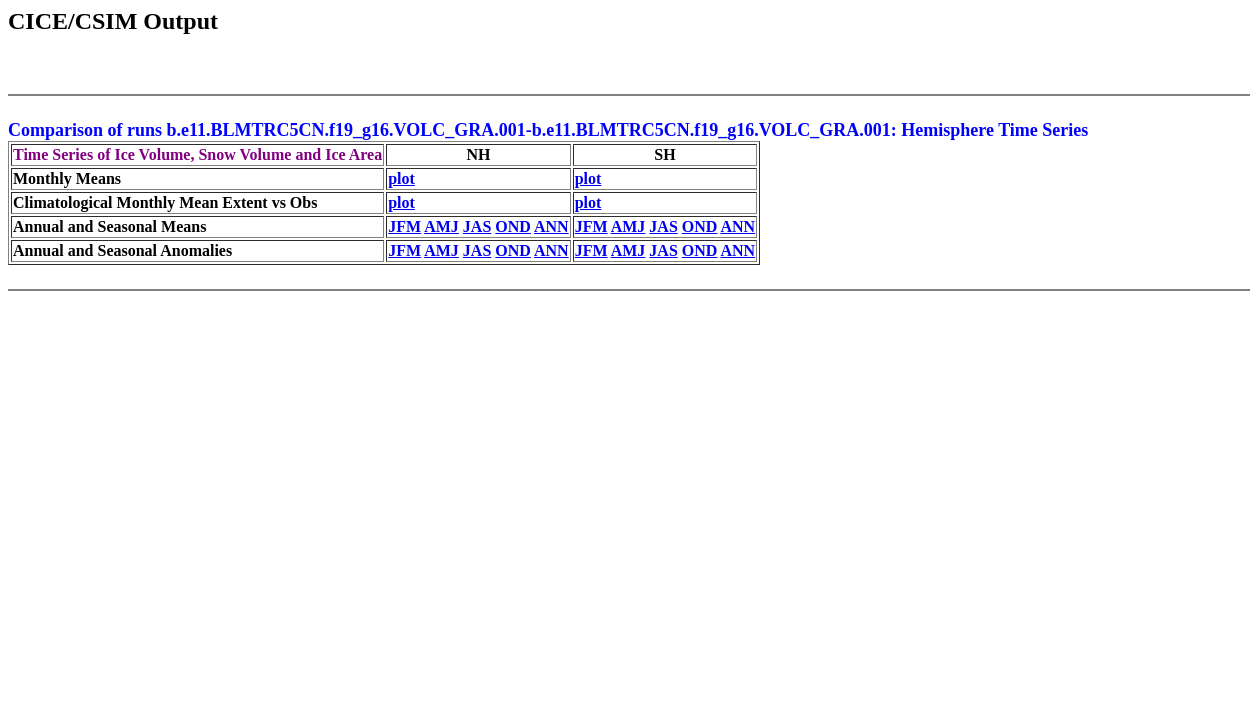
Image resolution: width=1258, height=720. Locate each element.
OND (513, 226)
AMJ (441, 226)
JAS (477, 226)
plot (401, 178)
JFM (404, 226)
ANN (551, 226)
